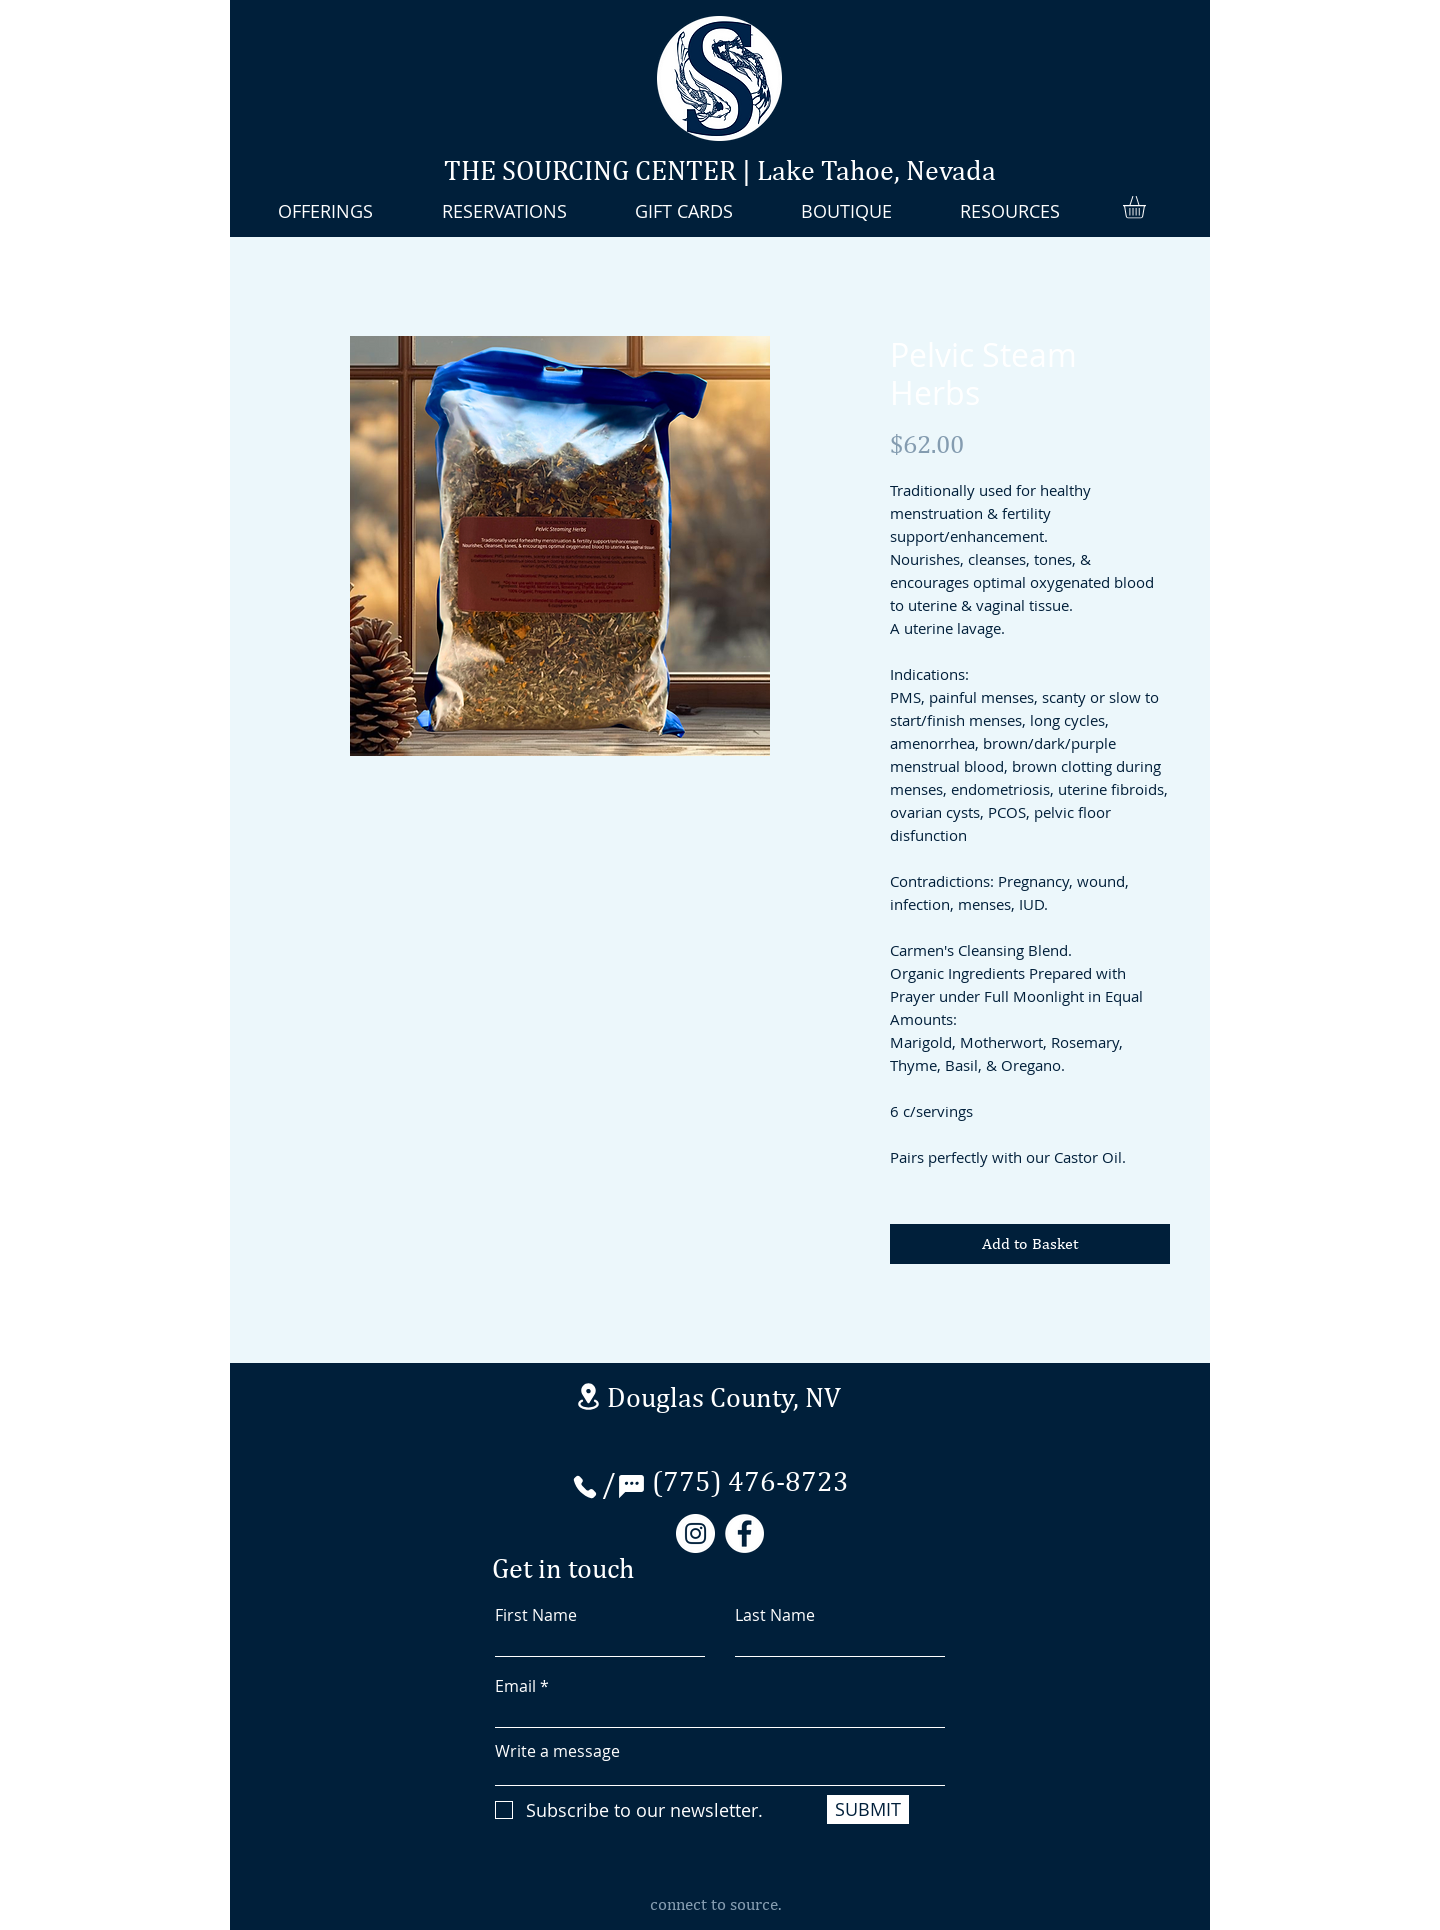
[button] (1147, 207)
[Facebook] (744, 1533)
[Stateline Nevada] (588, 1396)
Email (515, 1686)
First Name (536, 1615)
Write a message (557, 1751)
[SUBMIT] (868, 1809)
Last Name (775, 1615)
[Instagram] (695, 1533)
